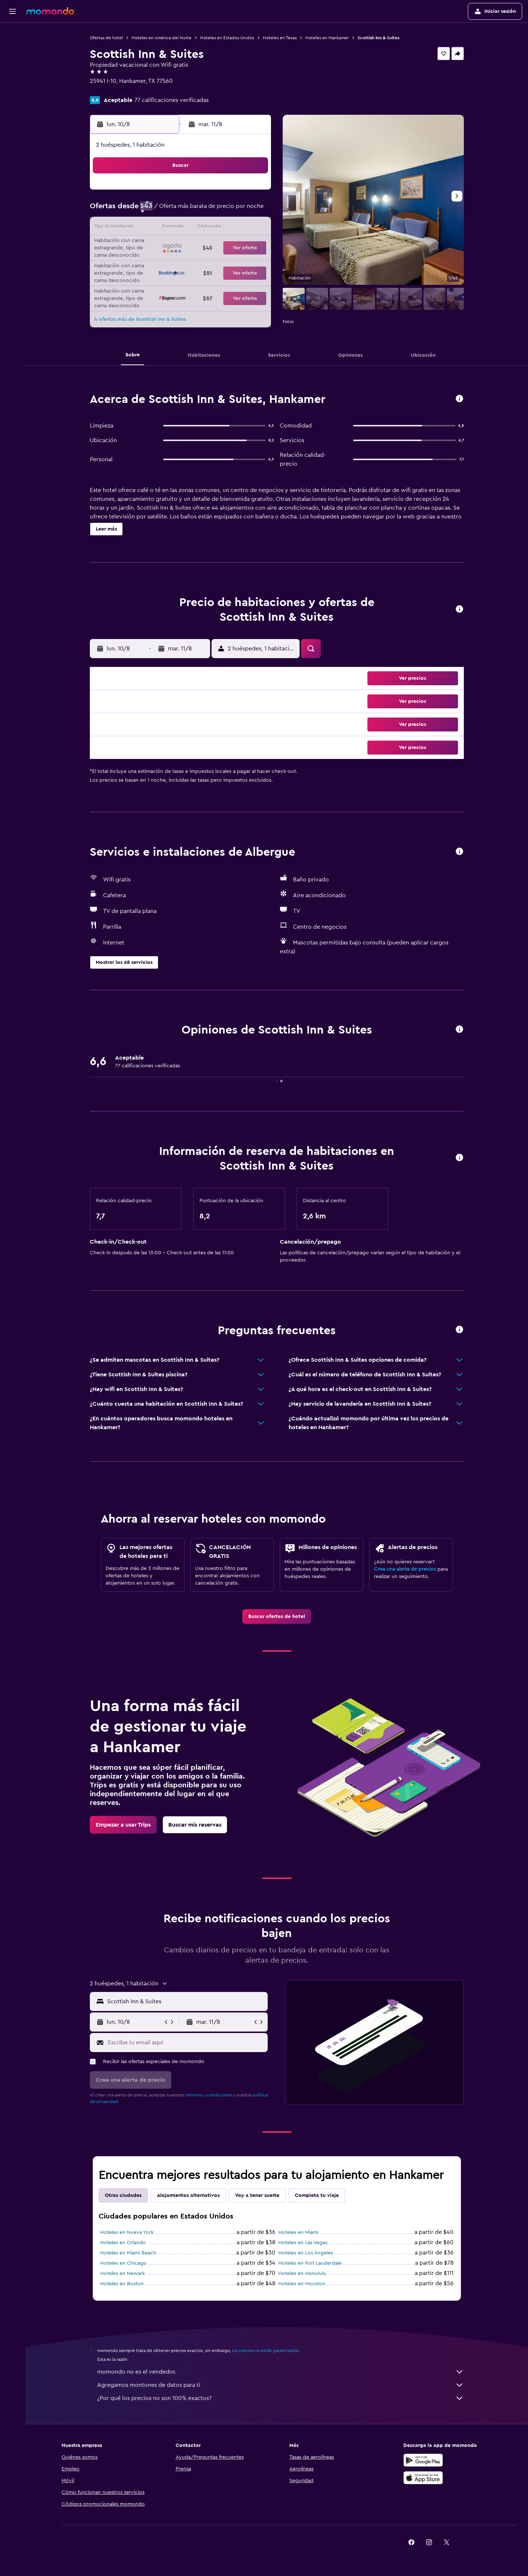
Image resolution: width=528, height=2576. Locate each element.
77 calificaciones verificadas (172, 100)
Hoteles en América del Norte (161, 38)
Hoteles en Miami (298, 2232)
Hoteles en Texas (280, 38)
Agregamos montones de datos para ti (280, 2385)
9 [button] (252, 210)
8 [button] (234, 210)
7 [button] (216, 210)
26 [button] (181, 263)
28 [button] (216, 263)
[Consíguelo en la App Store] (423, 2477)
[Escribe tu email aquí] (186, 2042)
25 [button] (164, 263)
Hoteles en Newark (122, 2273)
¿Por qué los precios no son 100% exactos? (280, 2398)
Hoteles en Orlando (123, 2242)
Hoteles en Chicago (123, 2263)
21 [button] (217, 246)
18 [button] (164, 246)
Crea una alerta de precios (405, 1569)
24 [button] (146, 263)
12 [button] (181, 228)
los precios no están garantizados (265, 2350)
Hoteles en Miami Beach (128, 2253)
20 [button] (199, 246)
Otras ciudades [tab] (123, 2195)
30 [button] (252, 263)
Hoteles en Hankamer (327, 38)
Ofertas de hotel (106, 38)
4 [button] (164, 210)
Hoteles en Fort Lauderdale (310, 2263)
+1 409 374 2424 (111, 90)
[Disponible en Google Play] (423, 2460)
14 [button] (217, 228)
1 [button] (234, 193)
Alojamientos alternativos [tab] (188, 2195)
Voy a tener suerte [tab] (257, 2195)
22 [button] (234, 246)
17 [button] (146, 246)
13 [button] (199, 228)
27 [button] (199, 263)
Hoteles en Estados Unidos (227, 38)
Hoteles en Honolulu (302, 2273)
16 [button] (252, 228)
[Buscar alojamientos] (12, 49)
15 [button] (234, 228)
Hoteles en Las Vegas (302, 2242)
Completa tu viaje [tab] (317, 2195)
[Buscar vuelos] (12, 33)
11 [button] (164, 228)
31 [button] (146, 281)
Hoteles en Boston (122, 2283)
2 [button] (252, 193)
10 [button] (146, 228)
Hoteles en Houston (301, 2283)
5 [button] (181, 210)
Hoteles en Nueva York (127, 2232)
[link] (276, 1616)
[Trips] (12, 85)
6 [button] (199, 210)
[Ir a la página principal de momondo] (50, 11)
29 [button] (234, 263)
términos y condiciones (208, 2095)
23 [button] (252, 246)
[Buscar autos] (12, 64)
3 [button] (146, 210)
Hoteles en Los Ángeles (305, 2253)
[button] (12, 11)
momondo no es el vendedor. (280, 2371)
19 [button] (181, 246)
